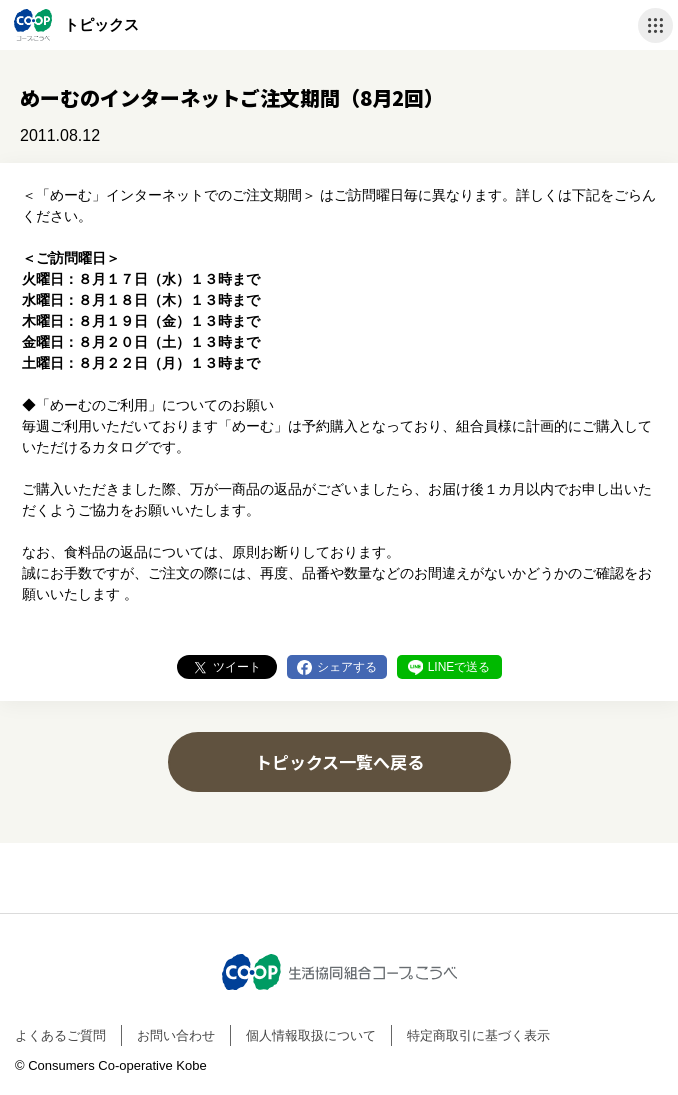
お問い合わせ (176, 1035)
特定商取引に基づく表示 (478, 1035)
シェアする (347, 667)
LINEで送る (459, 667)
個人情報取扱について (311, 1035)
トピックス (101, 24)
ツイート (237, 667)
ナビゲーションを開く (655, 25)
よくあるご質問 (60, 1035)
